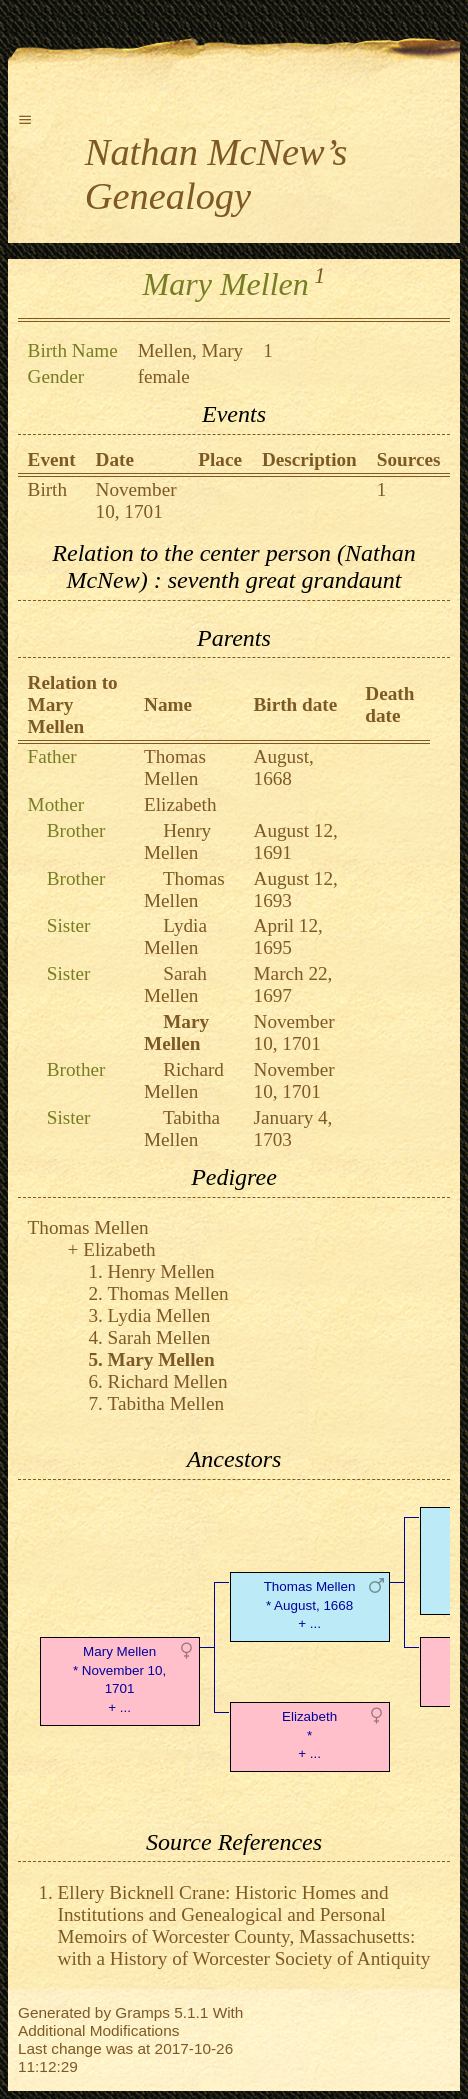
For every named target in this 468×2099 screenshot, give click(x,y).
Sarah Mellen (175, 984)
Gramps (142, 2012)
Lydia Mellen (175, 936)
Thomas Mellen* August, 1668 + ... (310, 1605)
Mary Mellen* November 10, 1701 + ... (119, 1679)
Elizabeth (180, 804)
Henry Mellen (177, 841)
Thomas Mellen (175, 767)
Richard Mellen (184, 1080)
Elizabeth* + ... (309, 1735)
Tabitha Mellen (182, 1128)
